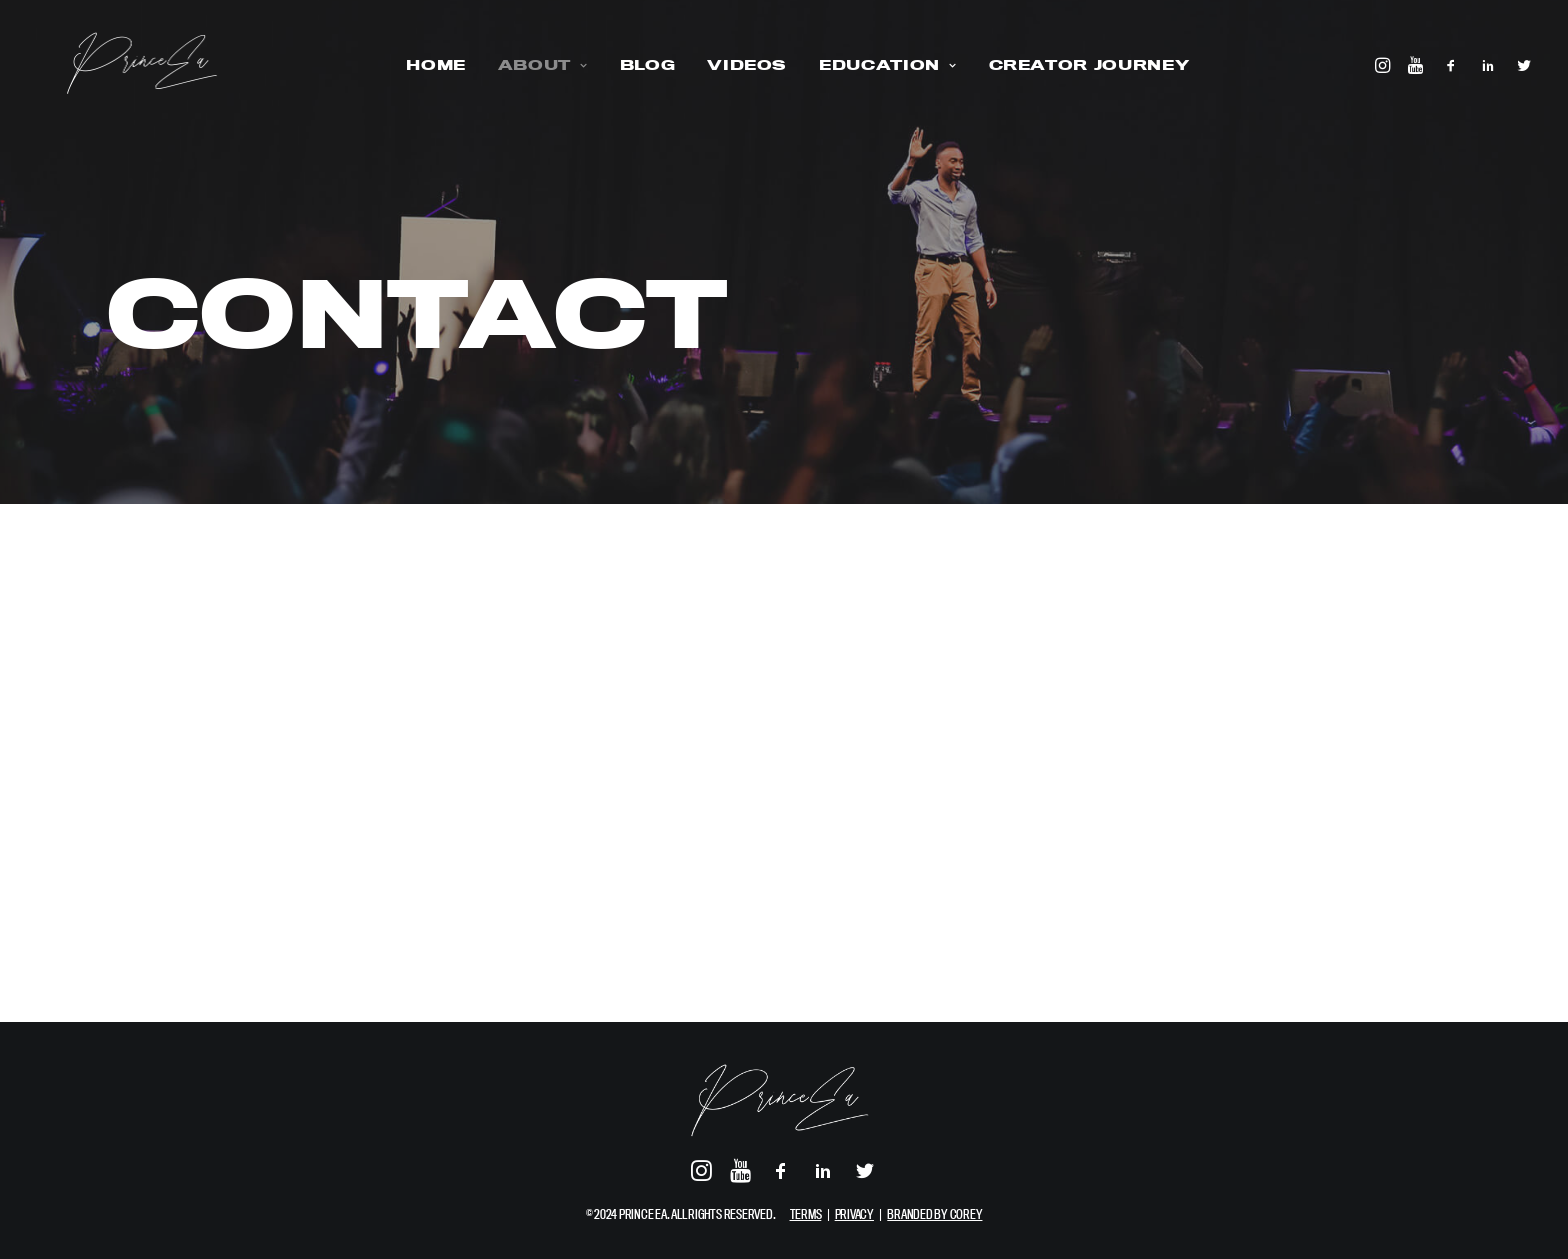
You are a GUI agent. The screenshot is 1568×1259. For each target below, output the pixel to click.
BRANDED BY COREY (934, 1214)
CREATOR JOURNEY (1075, 65)
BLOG (634, 65)
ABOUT (529, 65)
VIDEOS (733, 65)
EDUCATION (873, 65)
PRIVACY (854, 1214)
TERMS (806, 1214)
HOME (422, 65)
